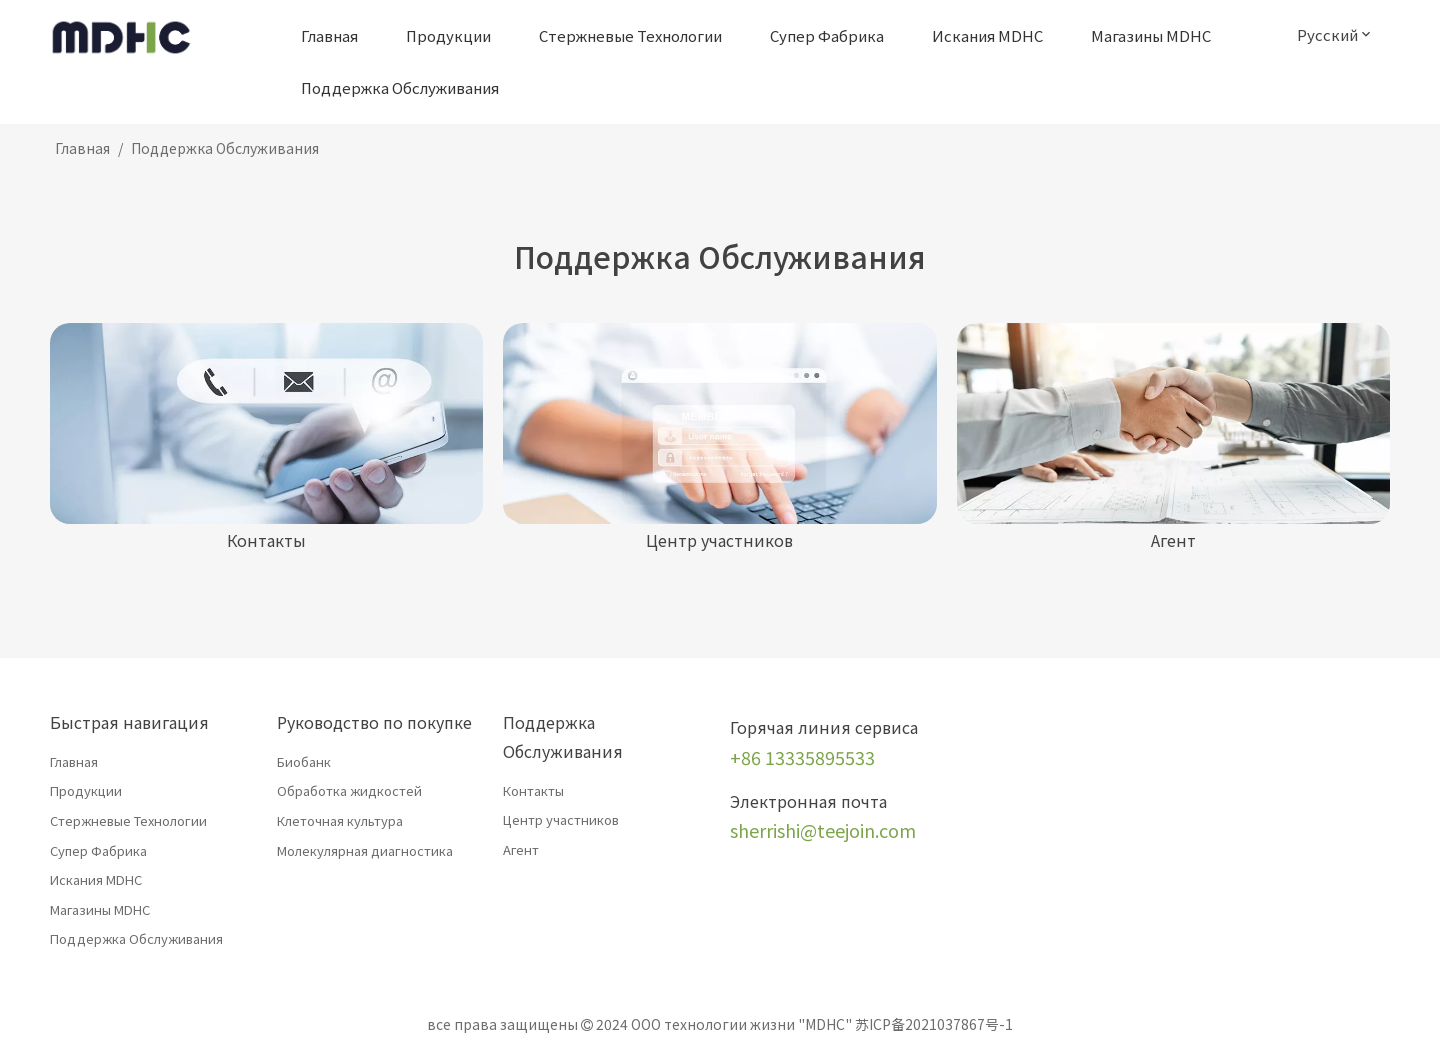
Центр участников (561, 819)
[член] (719, 423)
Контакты (533, 790)
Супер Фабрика (98, 850)
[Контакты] (266, 423)
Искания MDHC (96, 879)
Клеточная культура (340, 820)
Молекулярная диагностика (365, 850)
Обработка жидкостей (349, 790)
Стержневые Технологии (128, 820)
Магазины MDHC (100, 909)
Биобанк (304, 761)
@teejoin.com (858, 830)
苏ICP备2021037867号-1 (934, 1024)
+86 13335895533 (802, 757)
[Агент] (1173, 423)
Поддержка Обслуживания (136, 938)
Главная (74, 761)
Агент (521, 849)
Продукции (86, 790)
